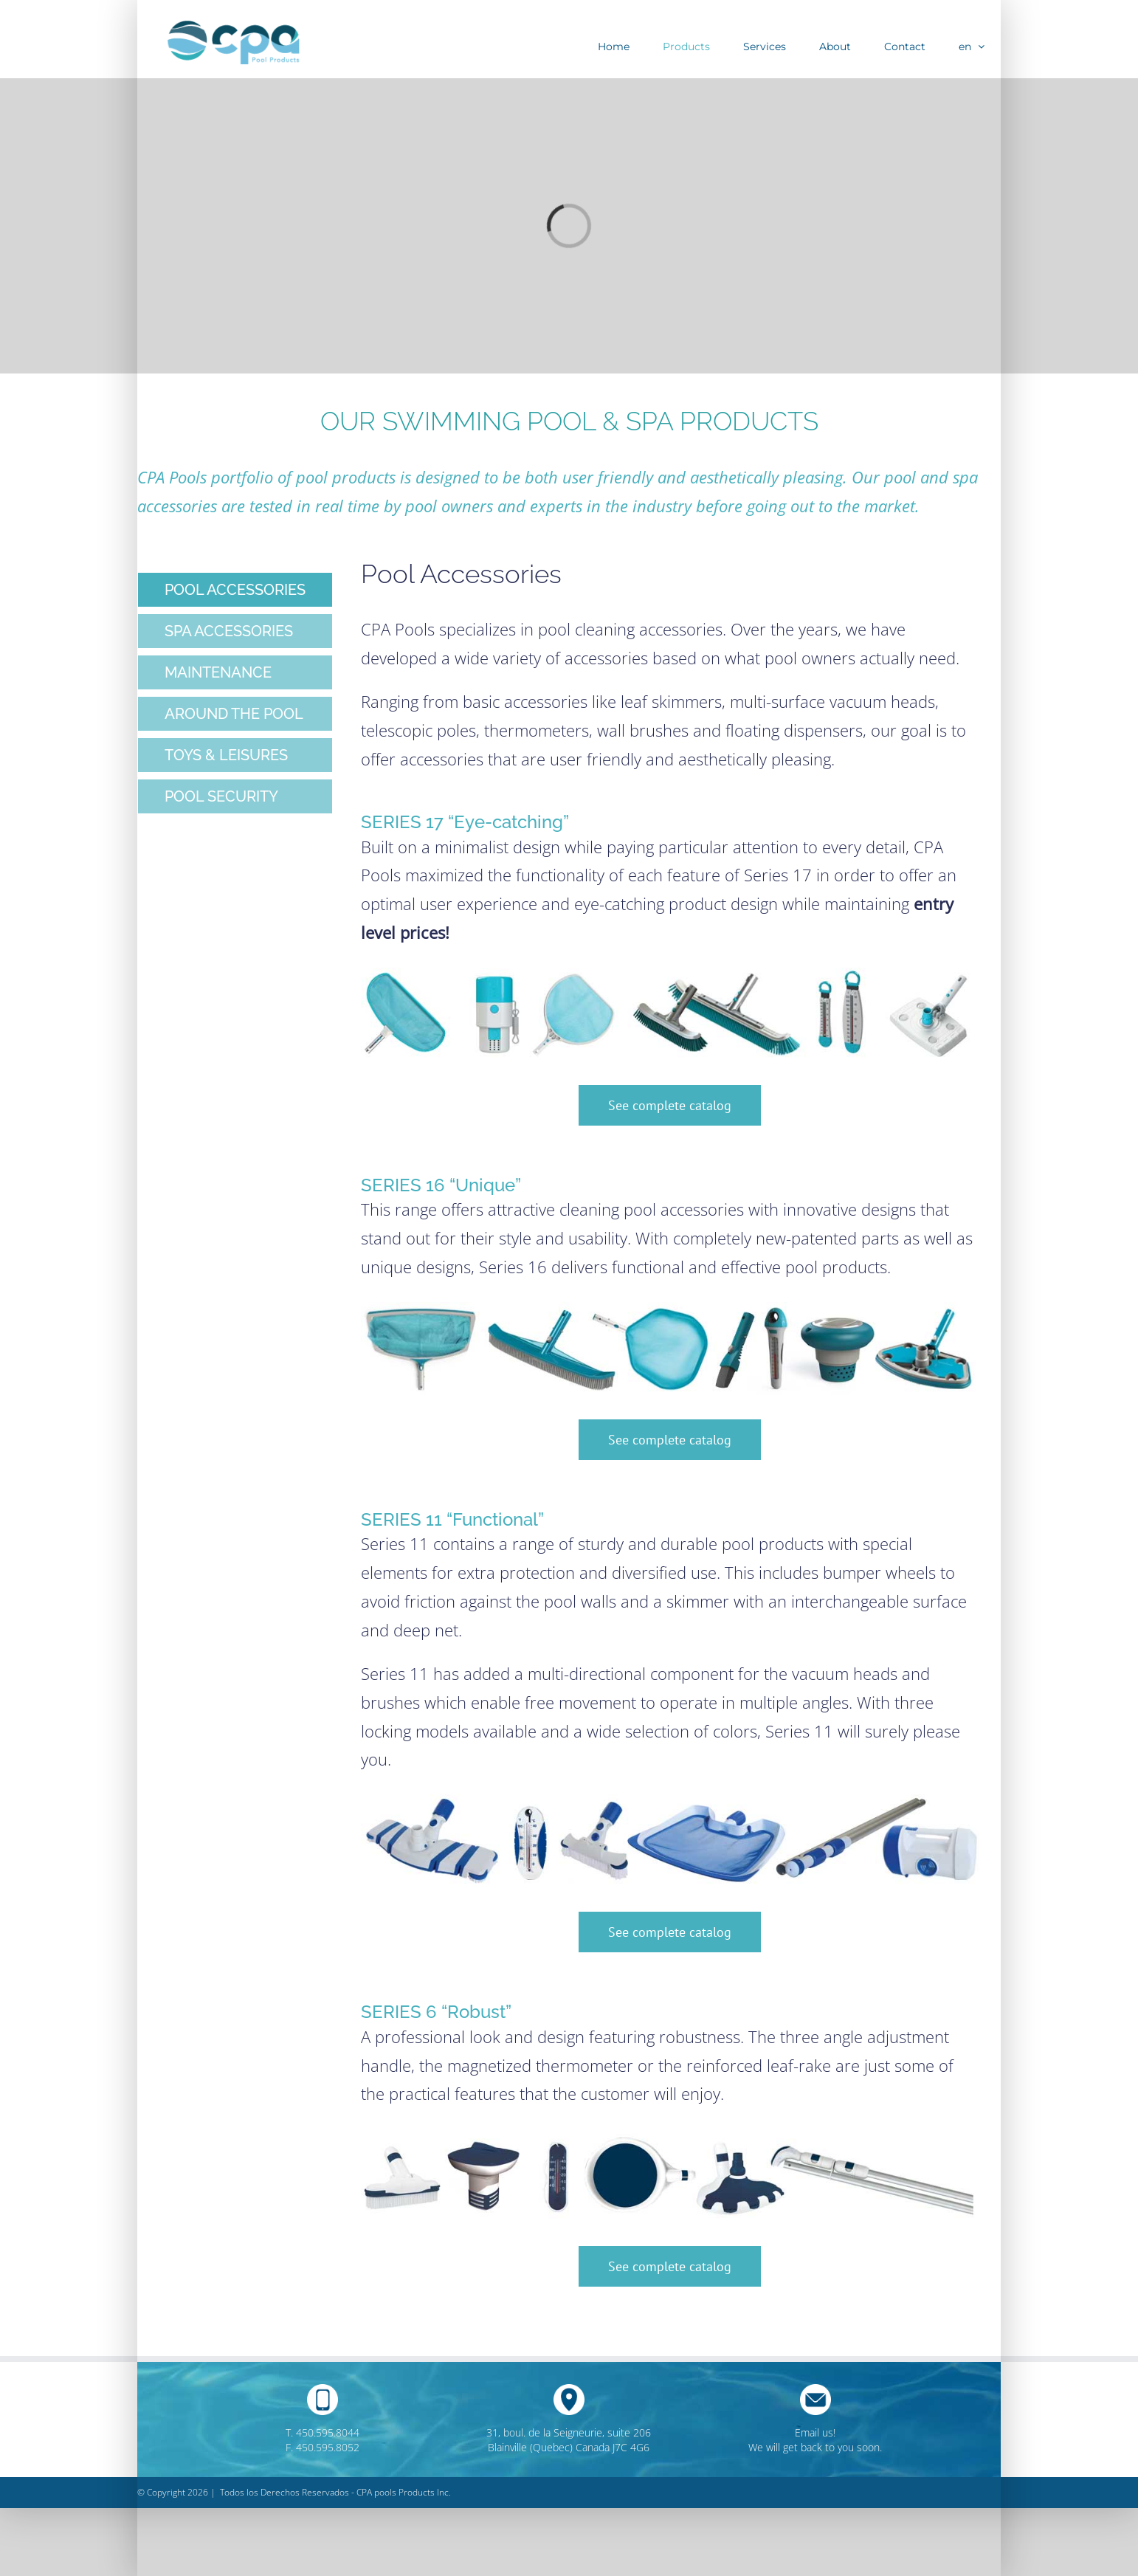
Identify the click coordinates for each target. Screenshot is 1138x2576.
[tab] (235, 590)
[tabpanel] (670, 1445)
